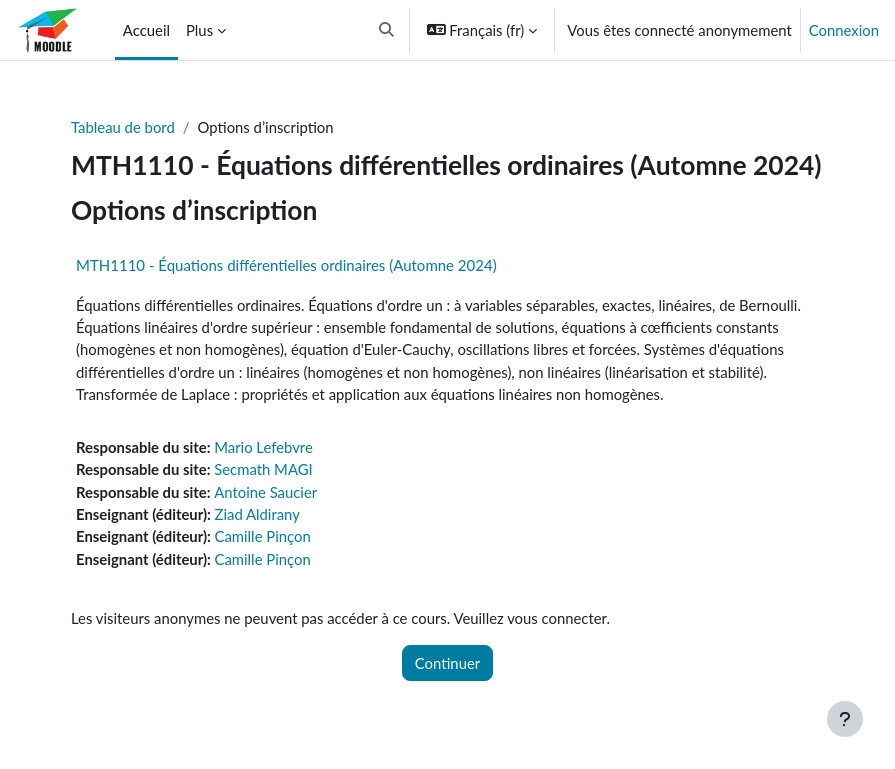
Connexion (844, 30)
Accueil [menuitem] (146, 30)
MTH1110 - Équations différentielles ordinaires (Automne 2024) (286, 265)
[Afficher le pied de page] (845, 719)
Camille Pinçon (263, 536)
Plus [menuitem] (199, 30)
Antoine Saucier (265, 492)
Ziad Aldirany (257, 514)
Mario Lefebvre (263, 447)
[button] (386, 30)
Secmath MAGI (263, 469)
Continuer (447, 663)
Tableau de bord (123, 127)
